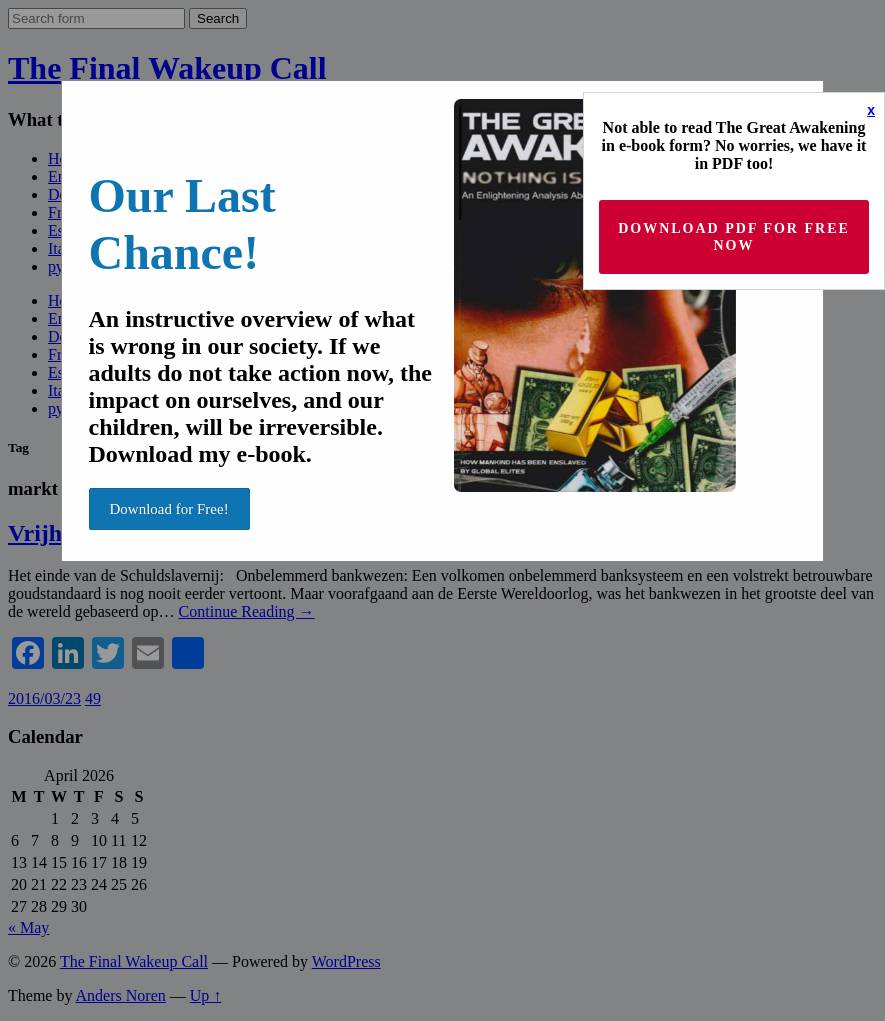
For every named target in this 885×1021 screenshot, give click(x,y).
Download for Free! (169, 509)
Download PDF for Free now (734, 237)
